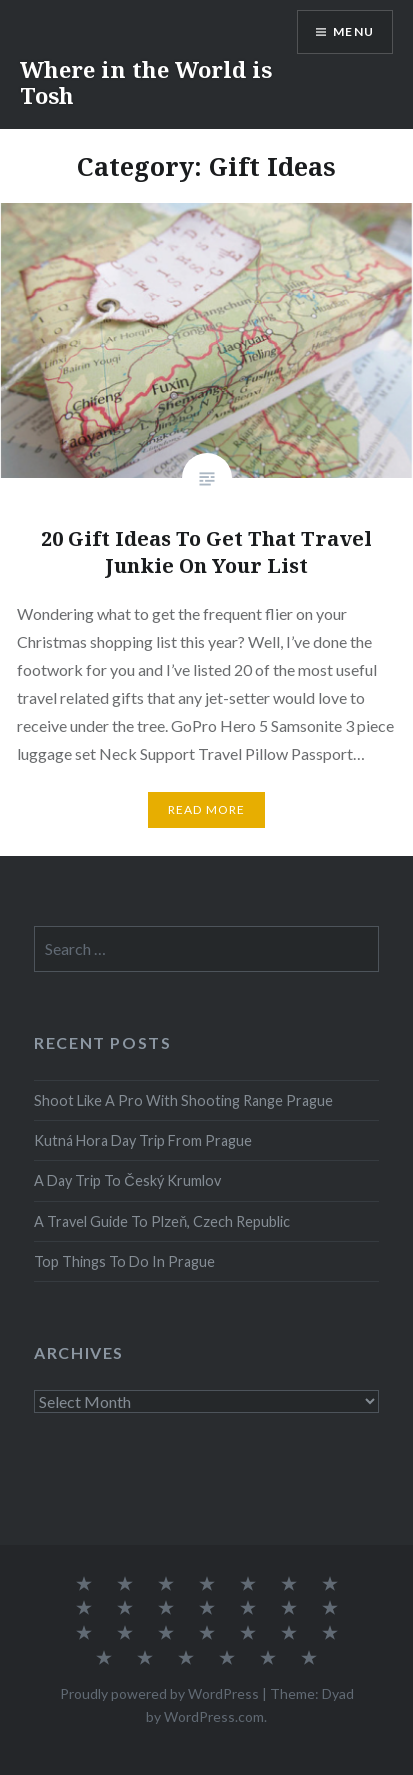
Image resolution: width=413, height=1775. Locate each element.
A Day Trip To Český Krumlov (127, 1180)
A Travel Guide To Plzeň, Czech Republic (162, 1221)
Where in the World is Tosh (146, 82)
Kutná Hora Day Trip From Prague (143, 1140)
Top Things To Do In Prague (124, 1261)
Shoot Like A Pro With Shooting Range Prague (183, 1100)
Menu (353, 31)
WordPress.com (214, 1716)
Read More (207, 809)
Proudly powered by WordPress (159, 1693)
